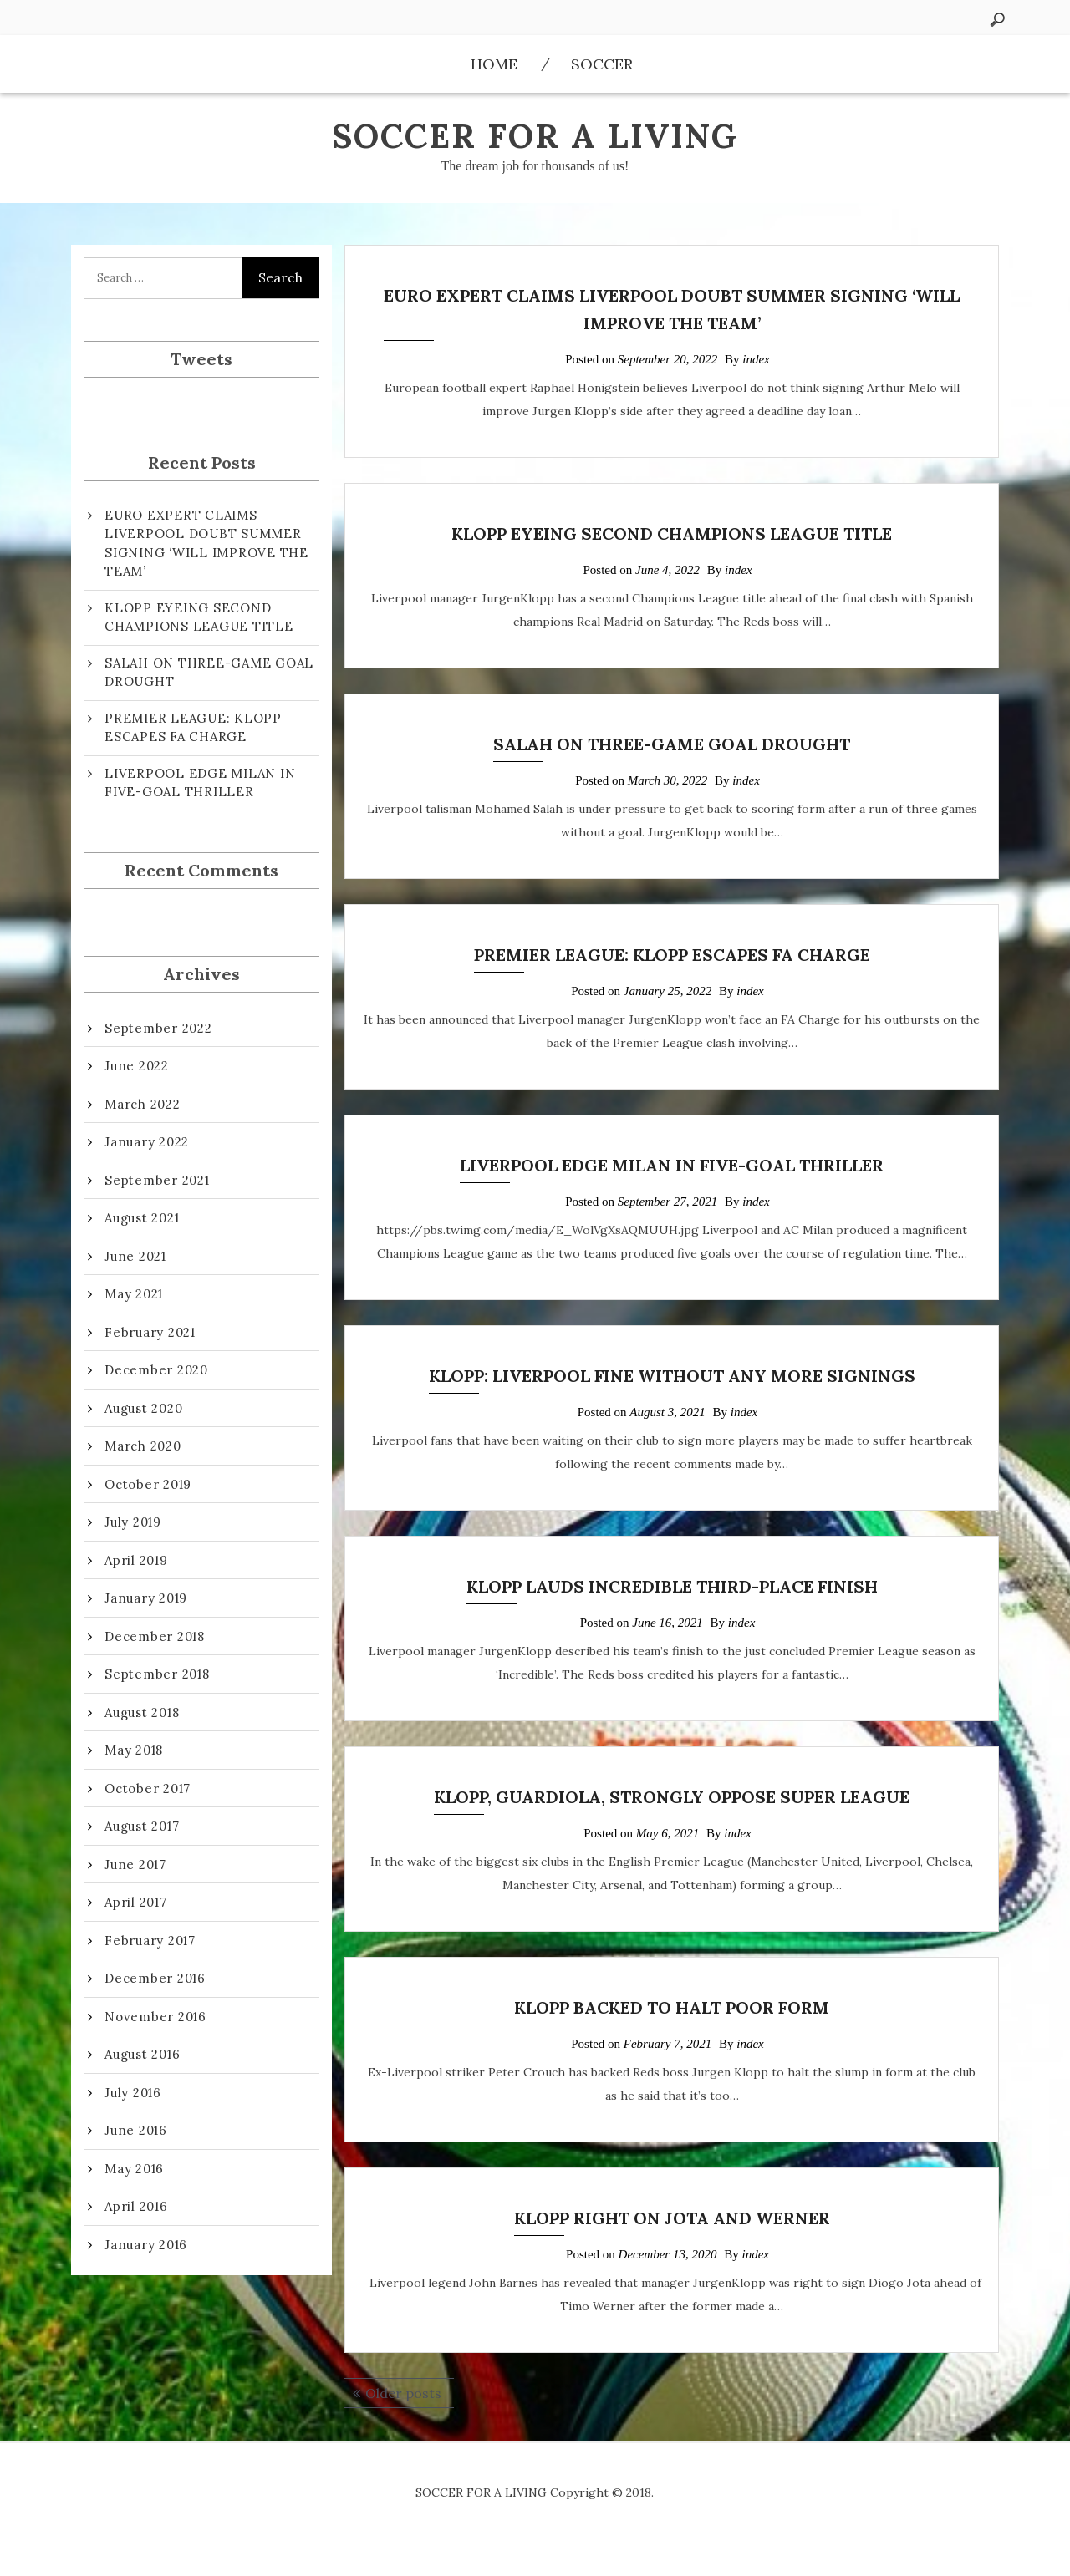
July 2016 (132, 2093)
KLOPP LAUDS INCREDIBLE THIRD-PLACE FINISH (672, 1586)
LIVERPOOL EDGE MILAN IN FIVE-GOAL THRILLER (672, 1165)
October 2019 (147, 1484)
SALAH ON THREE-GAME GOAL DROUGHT (671, 744)
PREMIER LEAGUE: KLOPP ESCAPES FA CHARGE (672, 954)
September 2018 (157, 1674)
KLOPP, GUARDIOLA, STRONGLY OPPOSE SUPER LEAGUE (672, 1796)
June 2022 (136, 1066)
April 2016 (136, 2206)
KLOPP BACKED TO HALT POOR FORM (671, 2007)
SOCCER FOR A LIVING (535, 135)
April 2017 (135, 1902)
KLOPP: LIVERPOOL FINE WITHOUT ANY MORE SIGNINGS (672, 1375)
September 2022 (158, 1028)
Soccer (602, 64)
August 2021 (141, 1218)
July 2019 (132, 1522)
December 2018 (154, 1636)
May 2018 (133, 1750)
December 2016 (155, 1978)
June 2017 (135, 1864)
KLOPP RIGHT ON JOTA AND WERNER (672, 2218)
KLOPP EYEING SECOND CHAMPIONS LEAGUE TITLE (671, 533)
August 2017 (141, 1826)
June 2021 (135, 1256)
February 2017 (150, 1941)
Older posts (403, 2393)
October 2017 (147, 1788)
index (755, 359)
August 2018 (141, 1712)
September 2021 (157, 1180)
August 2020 (143, 1408)
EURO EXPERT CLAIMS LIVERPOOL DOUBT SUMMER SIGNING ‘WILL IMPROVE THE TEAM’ (206, 543)
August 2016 (142, 2054)
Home (494, 64)
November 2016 (155, 2017)
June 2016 (135, 2130)
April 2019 (136, 1560)
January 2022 (146, 1142)
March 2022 (142, 1104)
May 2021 (133, 1294)
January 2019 (145, 1598)
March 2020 (142, 1446)
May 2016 (134, 2169)
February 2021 (150, 1332)
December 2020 (156, 1370)
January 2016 (145, 2245)
